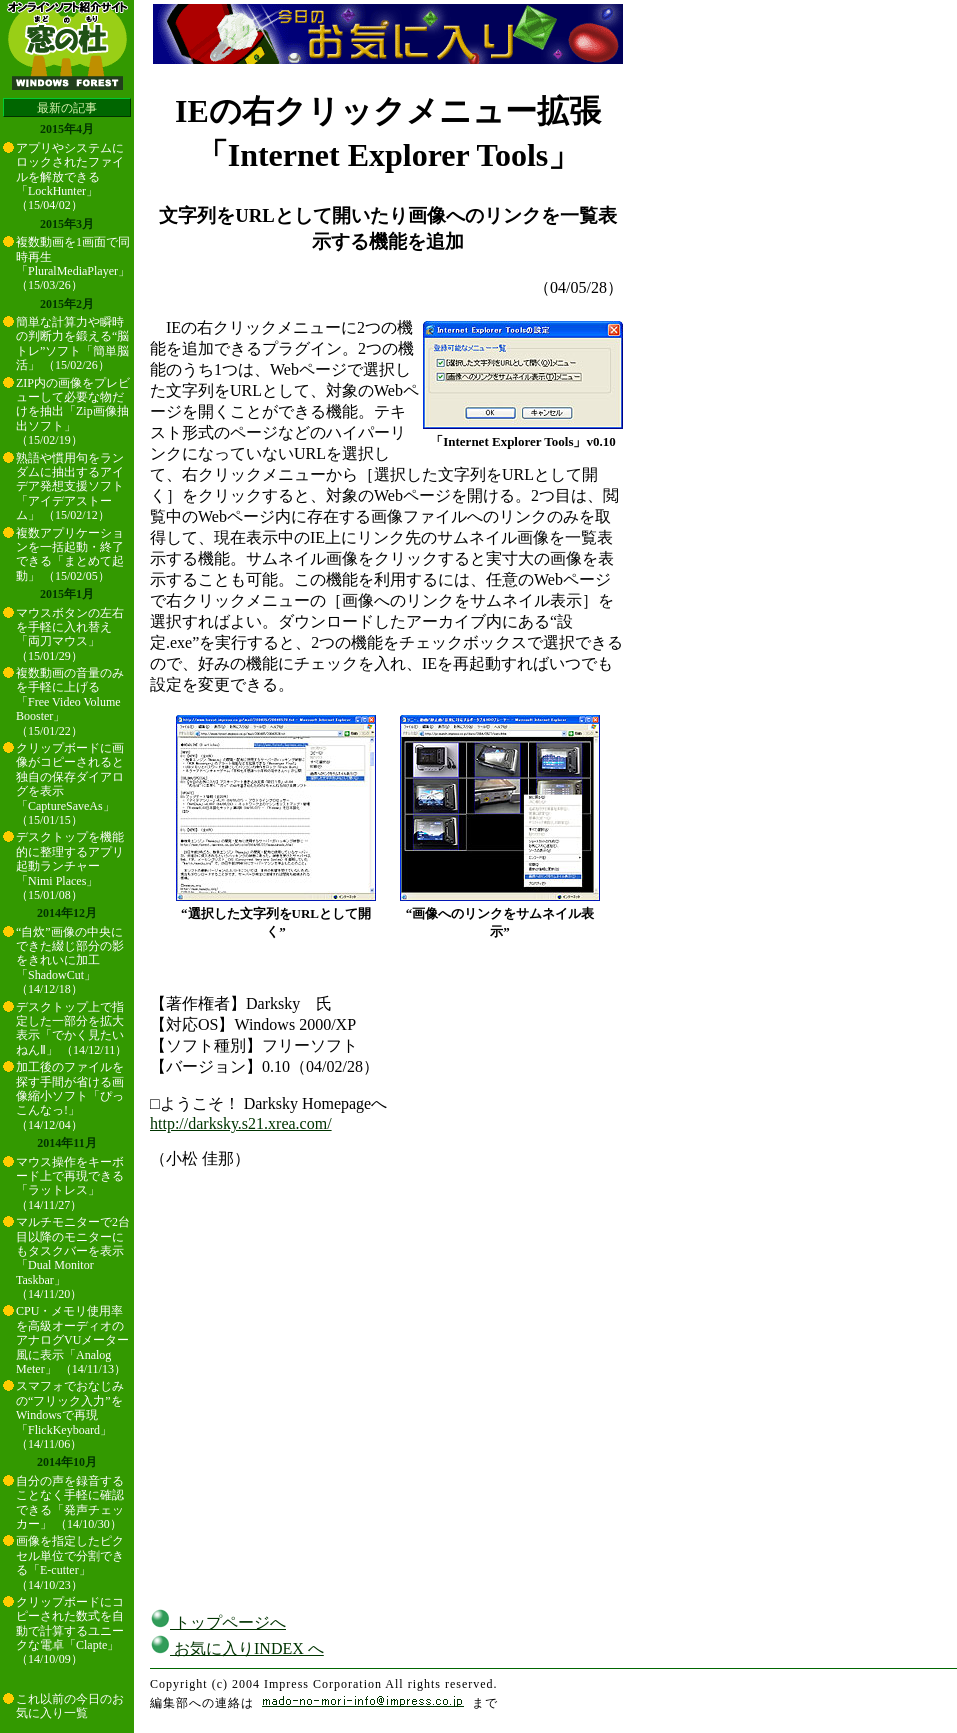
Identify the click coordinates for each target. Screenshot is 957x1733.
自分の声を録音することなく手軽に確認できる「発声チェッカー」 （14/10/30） (70, 1502)
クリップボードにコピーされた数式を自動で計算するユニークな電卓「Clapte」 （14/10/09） (70, 1631)
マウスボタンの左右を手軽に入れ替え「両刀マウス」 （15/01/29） (70, 634)
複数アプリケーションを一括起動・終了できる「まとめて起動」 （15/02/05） (70, 554)
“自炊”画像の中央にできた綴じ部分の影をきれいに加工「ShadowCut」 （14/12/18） (70, 961)
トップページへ (218, 1622)
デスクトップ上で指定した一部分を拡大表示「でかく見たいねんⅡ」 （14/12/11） (71, 1028)
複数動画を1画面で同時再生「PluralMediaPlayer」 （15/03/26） (73, 263)
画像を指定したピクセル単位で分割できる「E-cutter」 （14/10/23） (70, 1562)
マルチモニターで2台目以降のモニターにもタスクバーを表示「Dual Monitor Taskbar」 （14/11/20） (73, 1258)
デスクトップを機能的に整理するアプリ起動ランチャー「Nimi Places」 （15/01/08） (70, 866)
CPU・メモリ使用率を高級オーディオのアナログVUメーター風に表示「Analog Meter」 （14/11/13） (72, 1340)
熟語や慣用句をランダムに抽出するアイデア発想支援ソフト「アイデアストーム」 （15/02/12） (70, 487)
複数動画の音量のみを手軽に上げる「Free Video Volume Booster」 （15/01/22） (70, 702)
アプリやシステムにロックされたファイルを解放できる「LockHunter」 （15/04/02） (70, 177)
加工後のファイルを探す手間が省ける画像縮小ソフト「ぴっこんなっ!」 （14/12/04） (70, 1096)
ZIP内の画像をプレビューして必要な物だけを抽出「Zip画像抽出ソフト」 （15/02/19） (73, 412)
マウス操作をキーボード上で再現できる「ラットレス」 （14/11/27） (70, 1183)
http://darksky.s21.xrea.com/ (241, 1123)
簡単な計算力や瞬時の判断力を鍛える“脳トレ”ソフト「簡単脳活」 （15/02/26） (72, 343)
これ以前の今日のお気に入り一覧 (70, 1706)
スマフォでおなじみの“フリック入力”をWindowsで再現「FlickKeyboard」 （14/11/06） (70, 1415)
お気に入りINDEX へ (237, 1648)
